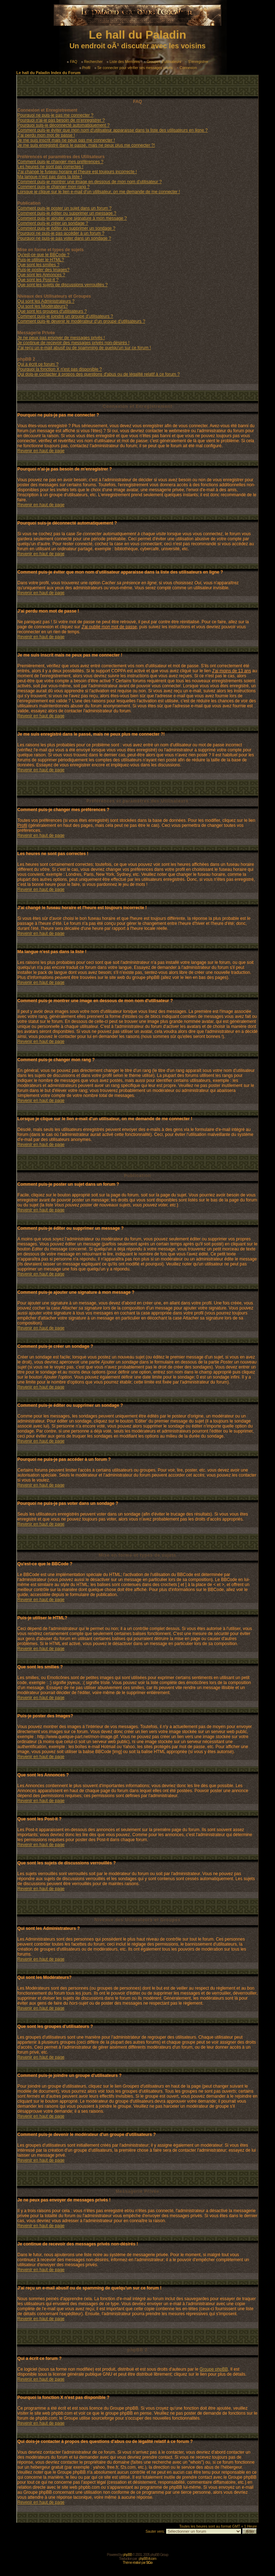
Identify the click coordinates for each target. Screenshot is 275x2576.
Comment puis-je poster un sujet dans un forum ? (65, 208)
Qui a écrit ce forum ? (38, 364)
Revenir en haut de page (41, 450)
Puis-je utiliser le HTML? (41, 259)
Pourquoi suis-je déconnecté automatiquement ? (64, 125)
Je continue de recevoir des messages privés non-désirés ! (74, 342)
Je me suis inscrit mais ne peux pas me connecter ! (66, 140)
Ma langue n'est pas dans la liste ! (50, 176)
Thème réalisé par (138, 2563)
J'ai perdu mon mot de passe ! (46, 135)
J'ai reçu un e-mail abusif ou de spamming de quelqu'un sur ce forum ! (84, 347)
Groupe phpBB (213, 2369)
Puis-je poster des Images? (43, 269)
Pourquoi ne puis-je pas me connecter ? (55, 115)
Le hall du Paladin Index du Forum (48, 72)
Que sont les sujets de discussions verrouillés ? (63, 284)
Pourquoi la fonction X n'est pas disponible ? (60, 369)
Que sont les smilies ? (38, 264)
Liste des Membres (123, 62)
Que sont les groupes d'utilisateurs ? (52, 311)
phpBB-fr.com (147, 2559)
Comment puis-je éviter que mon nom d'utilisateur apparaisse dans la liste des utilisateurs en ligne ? (113, 130)
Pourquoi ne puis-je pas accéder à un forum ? (61, 233)
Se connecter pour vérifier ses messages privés (134, 68)
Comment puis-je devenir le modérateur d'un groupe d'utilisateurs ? (81, 321)
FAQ (72, 62)
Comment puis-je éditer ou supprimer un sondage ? (66, 228)
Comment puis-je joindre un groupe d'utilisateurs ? (65, 316)
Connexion (187, 68)
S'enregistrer (196, 62)
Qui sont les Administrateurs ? (46, 301)
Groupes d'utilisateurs (162, 62)
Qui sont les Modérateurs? (43, 306)
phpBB (127, 2555)
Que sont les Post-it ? (38, 279)
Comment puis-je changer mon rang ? (54, 186)
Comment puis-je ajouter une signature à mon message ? (72, 218)
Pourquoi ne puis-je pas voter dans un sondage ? (64, 238)
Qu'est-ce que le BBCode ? (43, 254)
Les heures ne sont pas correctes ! (50, 166)
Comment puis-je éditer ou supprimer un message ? (67, 213)
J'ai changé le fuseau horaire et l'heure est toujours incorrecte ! (77, 171)
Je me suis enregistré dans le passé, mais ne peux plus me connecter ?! (86, 145)
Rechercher (92, 62)
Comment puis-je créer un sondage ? (53, 223)
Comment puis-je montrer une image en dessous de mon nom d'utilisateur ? (90, 181)
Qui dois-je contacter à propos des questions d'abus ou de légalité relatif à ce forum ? (99, 374)
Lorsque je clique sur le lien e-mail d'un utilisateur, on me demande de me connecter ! (99, 191)
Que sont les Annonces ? (41, 274)
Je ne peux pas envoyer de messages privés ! (61, 337)
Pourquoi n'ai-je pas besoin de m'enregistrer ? (61, 120)
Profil (85, 68)
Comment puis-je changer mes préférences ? (60, 161)
